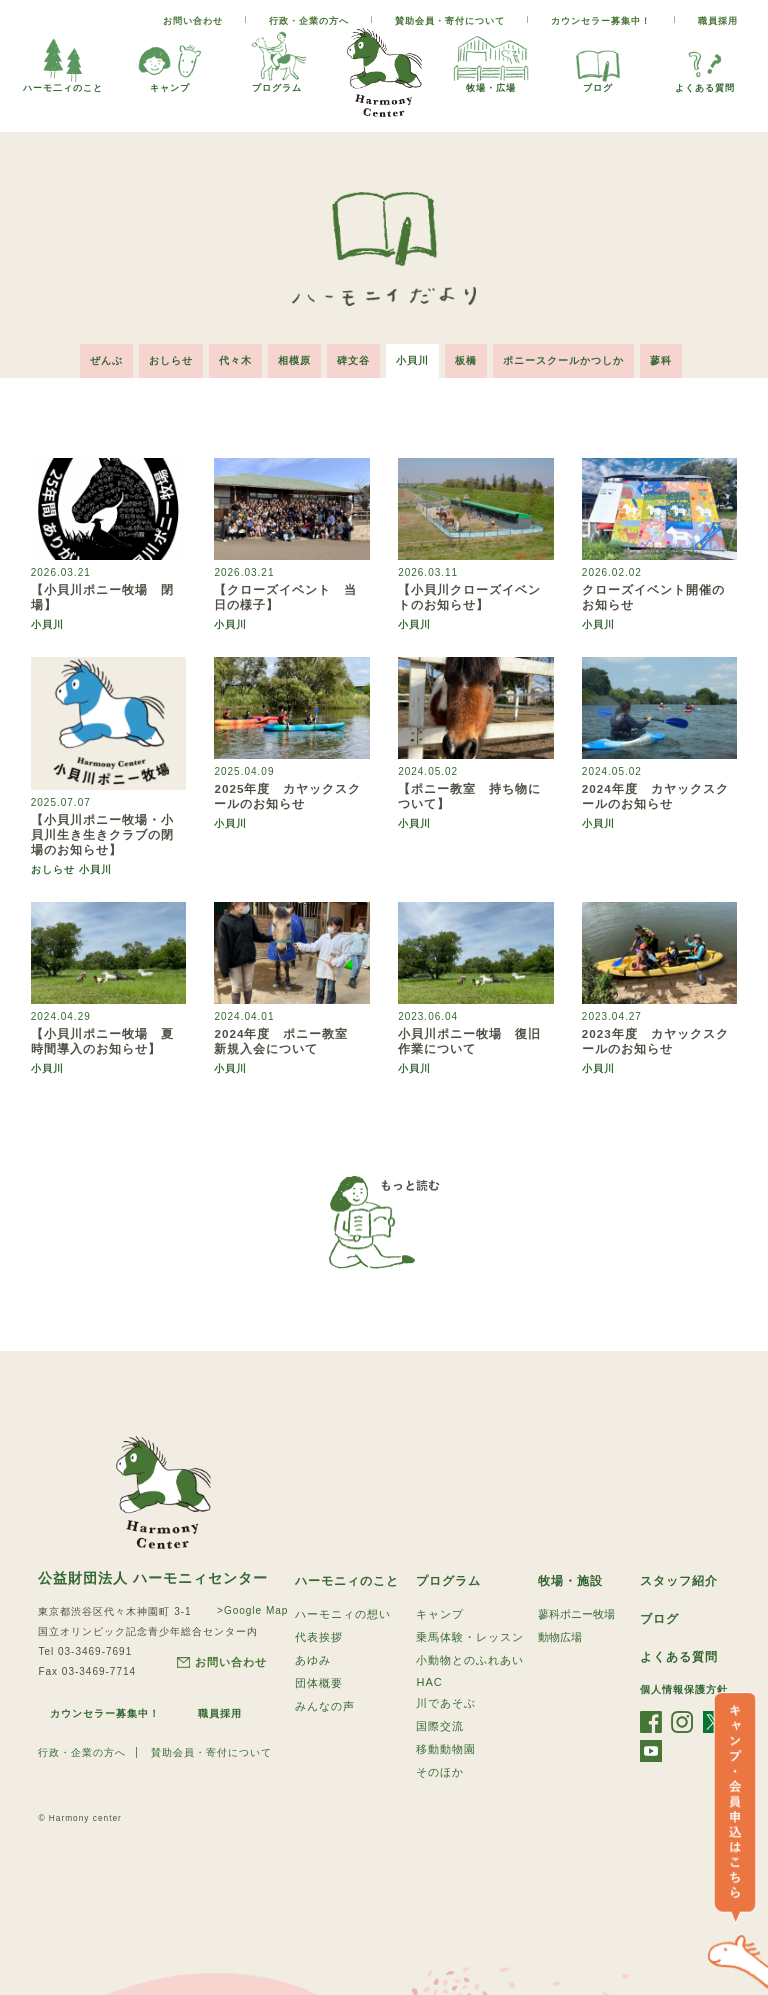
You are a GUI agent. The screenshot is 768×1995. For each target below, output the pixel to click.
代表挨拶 (319, 1637)
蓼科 (661, 360)
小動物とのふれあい (470, 1660)
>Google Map (252, 1610)
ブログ (598, 60)
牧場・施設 (570, 1581)
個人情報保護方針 (684, 1689)
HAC (429, 1682)
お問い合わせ (193, 21)
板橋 (466, 360)
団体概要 (319, 1683)
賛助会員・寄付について (450, 21)
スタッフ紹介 (679, 1581)
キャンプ (170, 60)
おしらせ (171, 360)
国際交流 (440, 1726)
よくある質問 (705, 60)
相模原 (294, 360)
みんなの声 (325, 1706)
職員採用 (718, 21)
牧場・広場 (491, 60)
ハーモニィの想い (343, 1614)
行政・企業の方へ (309, 21)
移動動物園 (446, 1749)
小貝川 (412, 360)
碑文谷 (353, 360)
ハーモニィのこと (347, 1581)
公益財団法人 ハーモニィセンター (153, 1578)
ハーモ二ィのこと (63, 60)
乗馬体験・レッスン (470, 1637)
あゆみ (313, 1660)
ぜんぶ (106, 360)
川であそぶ (446, 1703)
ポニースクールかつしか (563, 360)
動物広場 (560, 1637)
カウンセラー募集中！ (601, 21)
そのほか (440, 1772)
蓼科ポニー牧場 (576, 1614)
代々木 (235, 360)
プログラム (277, 60)
